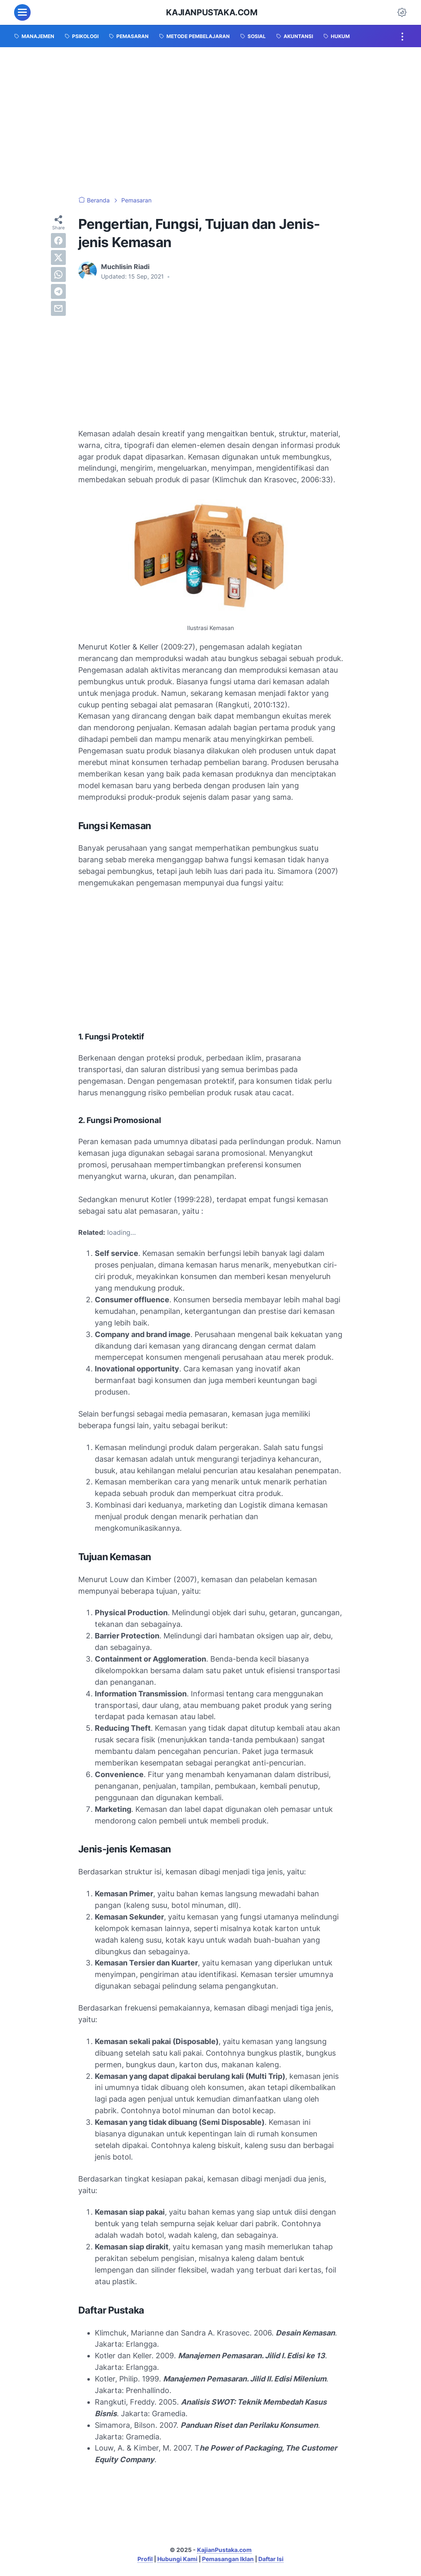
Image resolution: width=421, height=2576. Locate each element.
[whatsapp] (58, 274)
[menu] (22, 12)
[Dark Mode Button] (402, 12)
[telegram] (58, 291)
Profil (145, 2558)
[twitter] (58, 257)
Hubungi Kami (177, 2558)
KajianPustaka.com (211, 12)
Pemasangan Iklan (228, 2558)
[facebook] (58, 240)
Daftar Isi (271, 2558)
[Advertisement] (210, 122)
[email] (58, 308)
